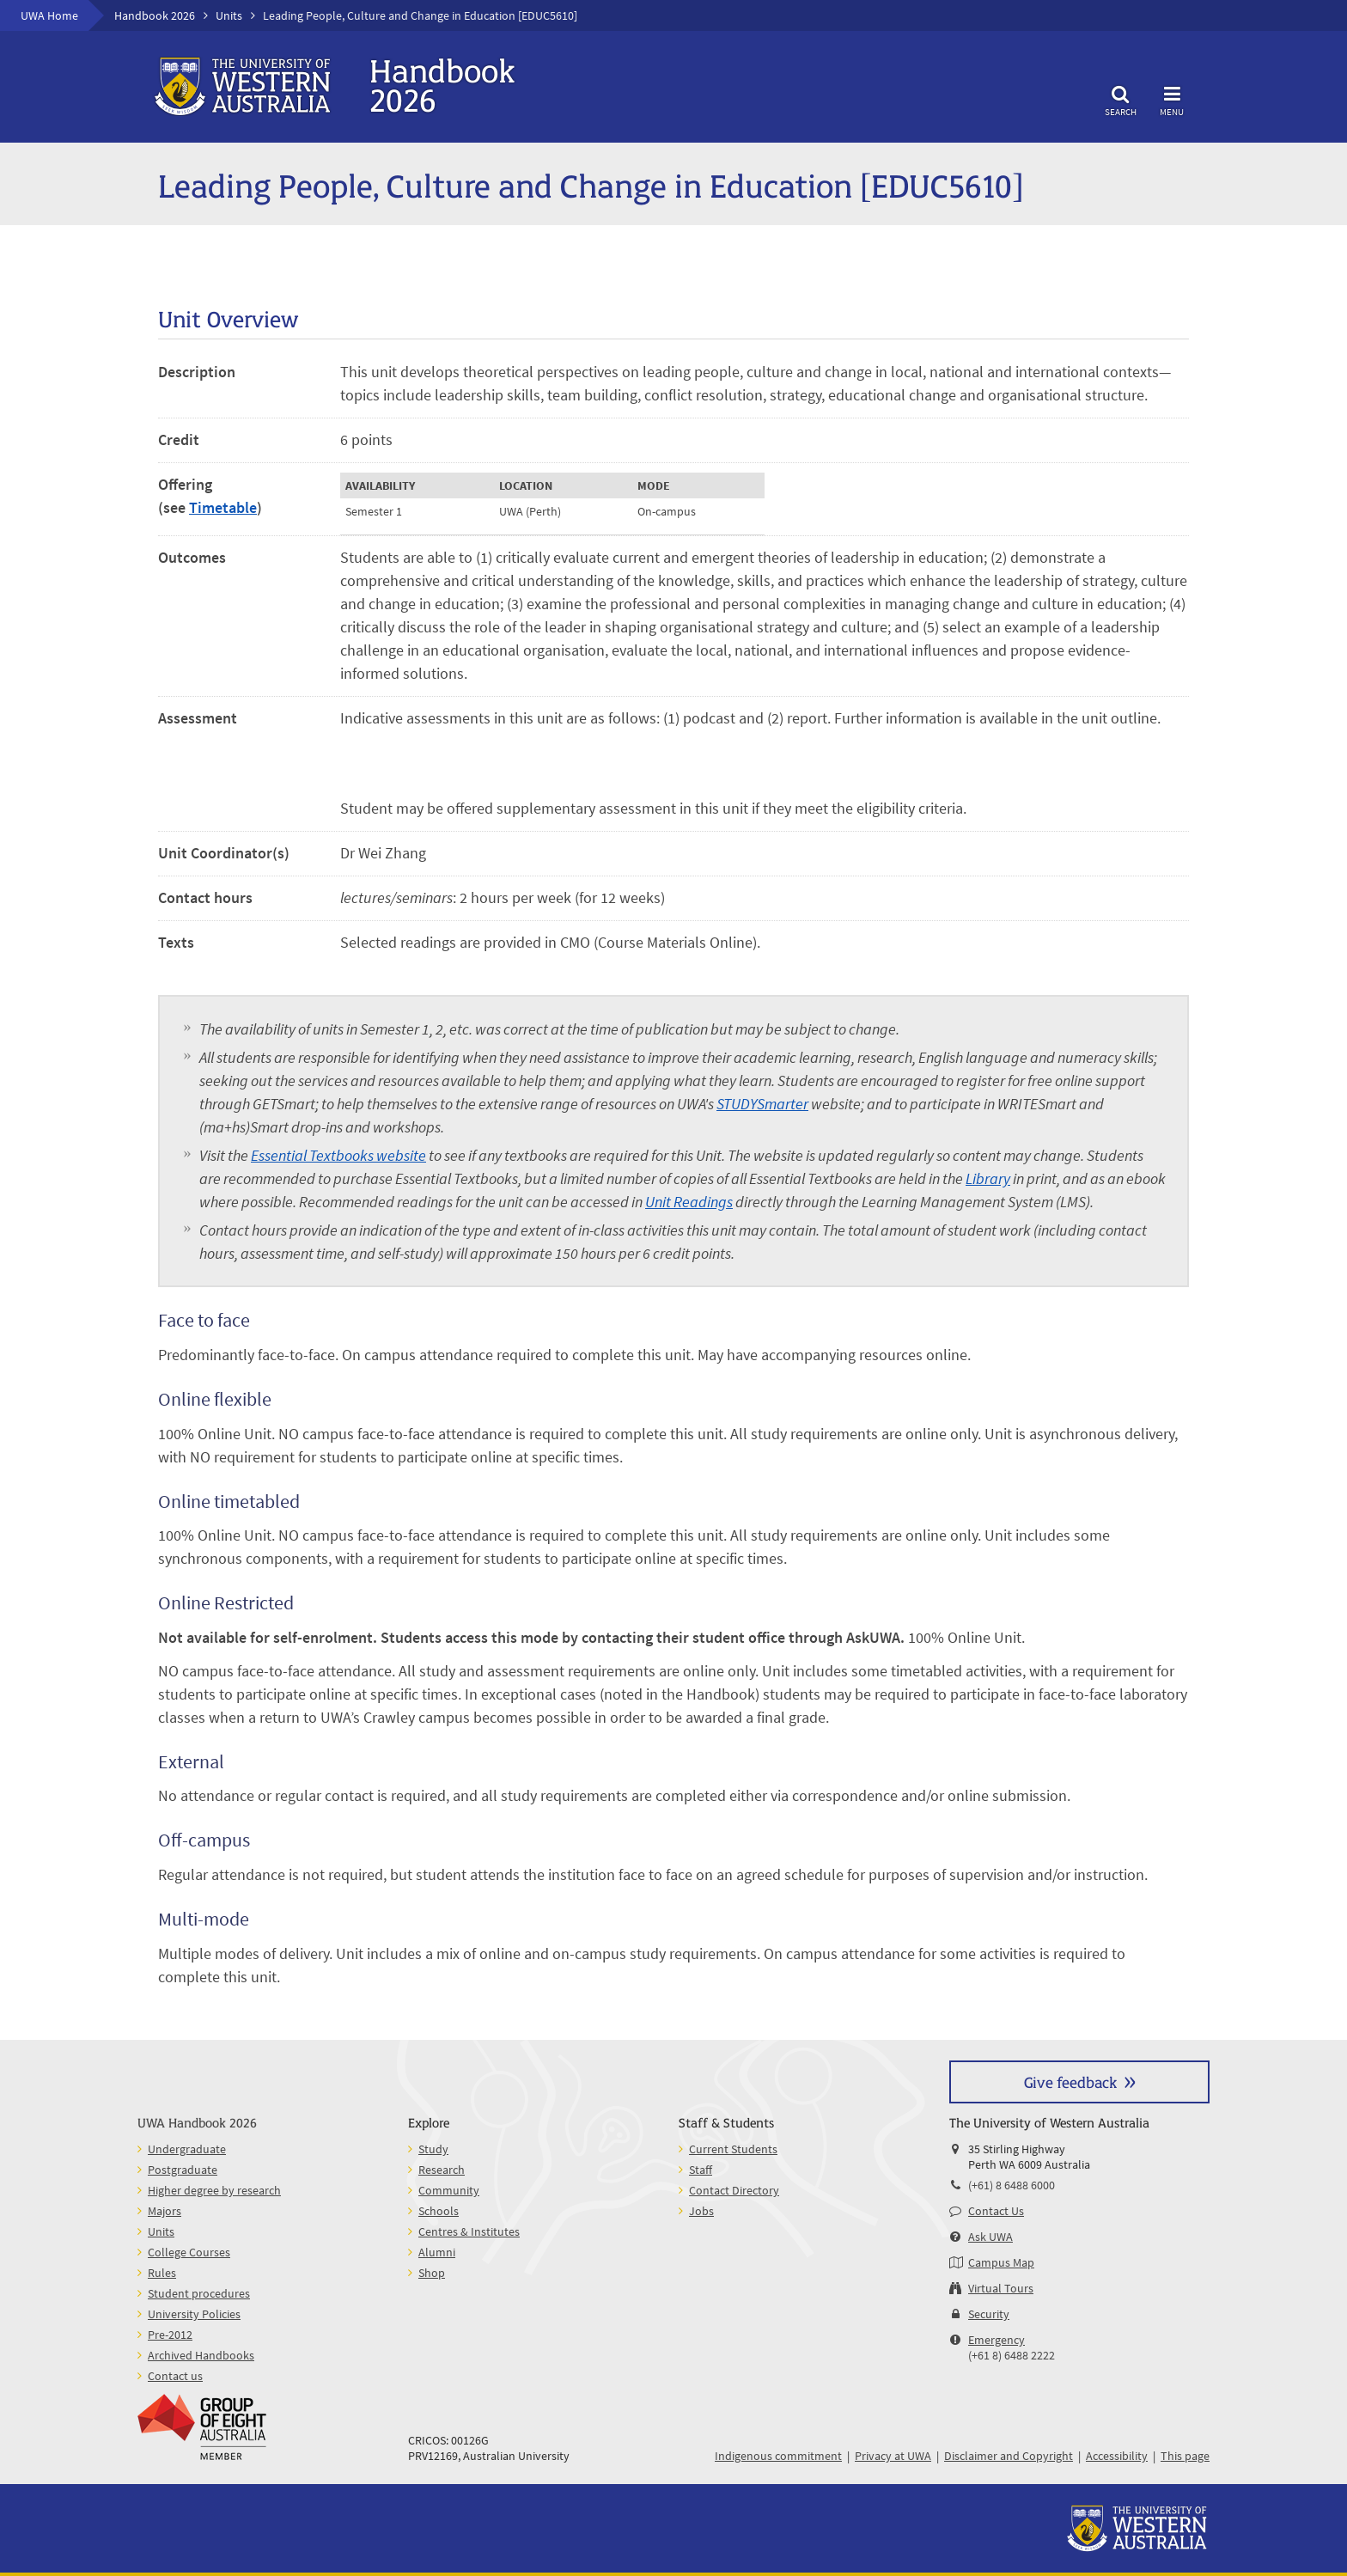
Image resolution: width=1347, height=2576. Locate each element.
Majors (164, 2211)
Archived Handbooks (201, 2355)
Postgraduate (182, 2169)
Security (988, 2314)
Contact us (175, 2376)
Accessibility (1117, 2455)
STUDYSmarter (762, 1104)
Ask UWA (990, 2236)
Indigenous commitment (778, 2455)
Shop (431, 2272)
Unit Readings (689, 1202)
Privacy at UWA (893, 2455)
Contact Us (996, 2211)
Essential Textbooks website (338, 1155)
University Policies (194, 2314)
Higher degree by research (214, 2190)
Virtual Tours (1000, 2288)
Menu (1172, 98)
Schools (438, 2211)
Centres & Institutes (469, 2231)
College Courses (189, 2252)
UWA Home (49, 15)
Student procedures (199, 2293)
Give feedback (1070, 2081)
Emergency (996, 2339)
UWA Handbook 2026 (197, 2122)
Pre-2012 (170, 2334)
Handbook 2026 (154, 15)
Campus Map (1001, 2262)
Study (433, 2149)
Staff (700, 2169)
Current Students (733, 2149)
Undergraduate (187, 2149)
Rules (162, 2272)
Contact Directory (734, 2190)
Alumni (436, 2252)
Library (988, 1178)
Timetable (223, 507)
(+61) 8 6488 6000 (1011, 2185)
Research (441, 2169)
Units (229, 15)
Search (1120, 98)
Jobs (701, 2211)
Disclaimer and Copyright (1008, 2455)
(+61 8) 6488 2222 (1011, 2355)
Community (448, 2190)
